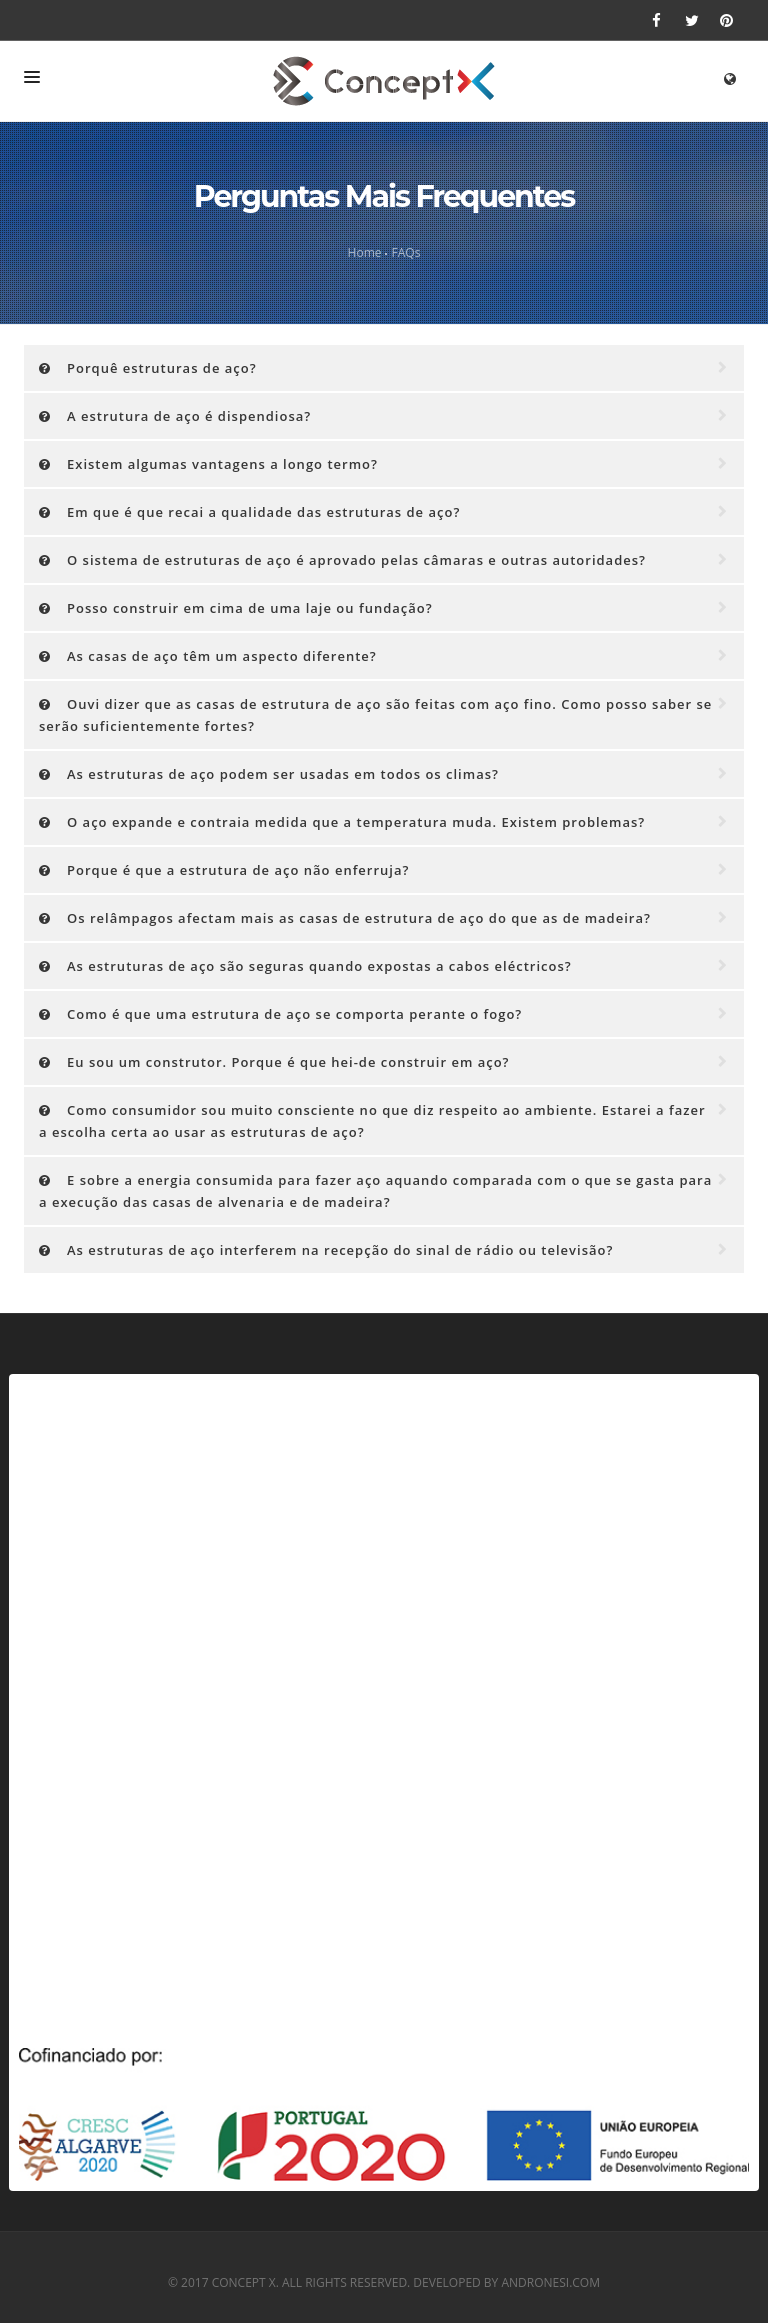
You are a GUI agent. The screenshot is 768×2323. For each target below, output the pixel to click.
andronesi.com (550, 2282)
